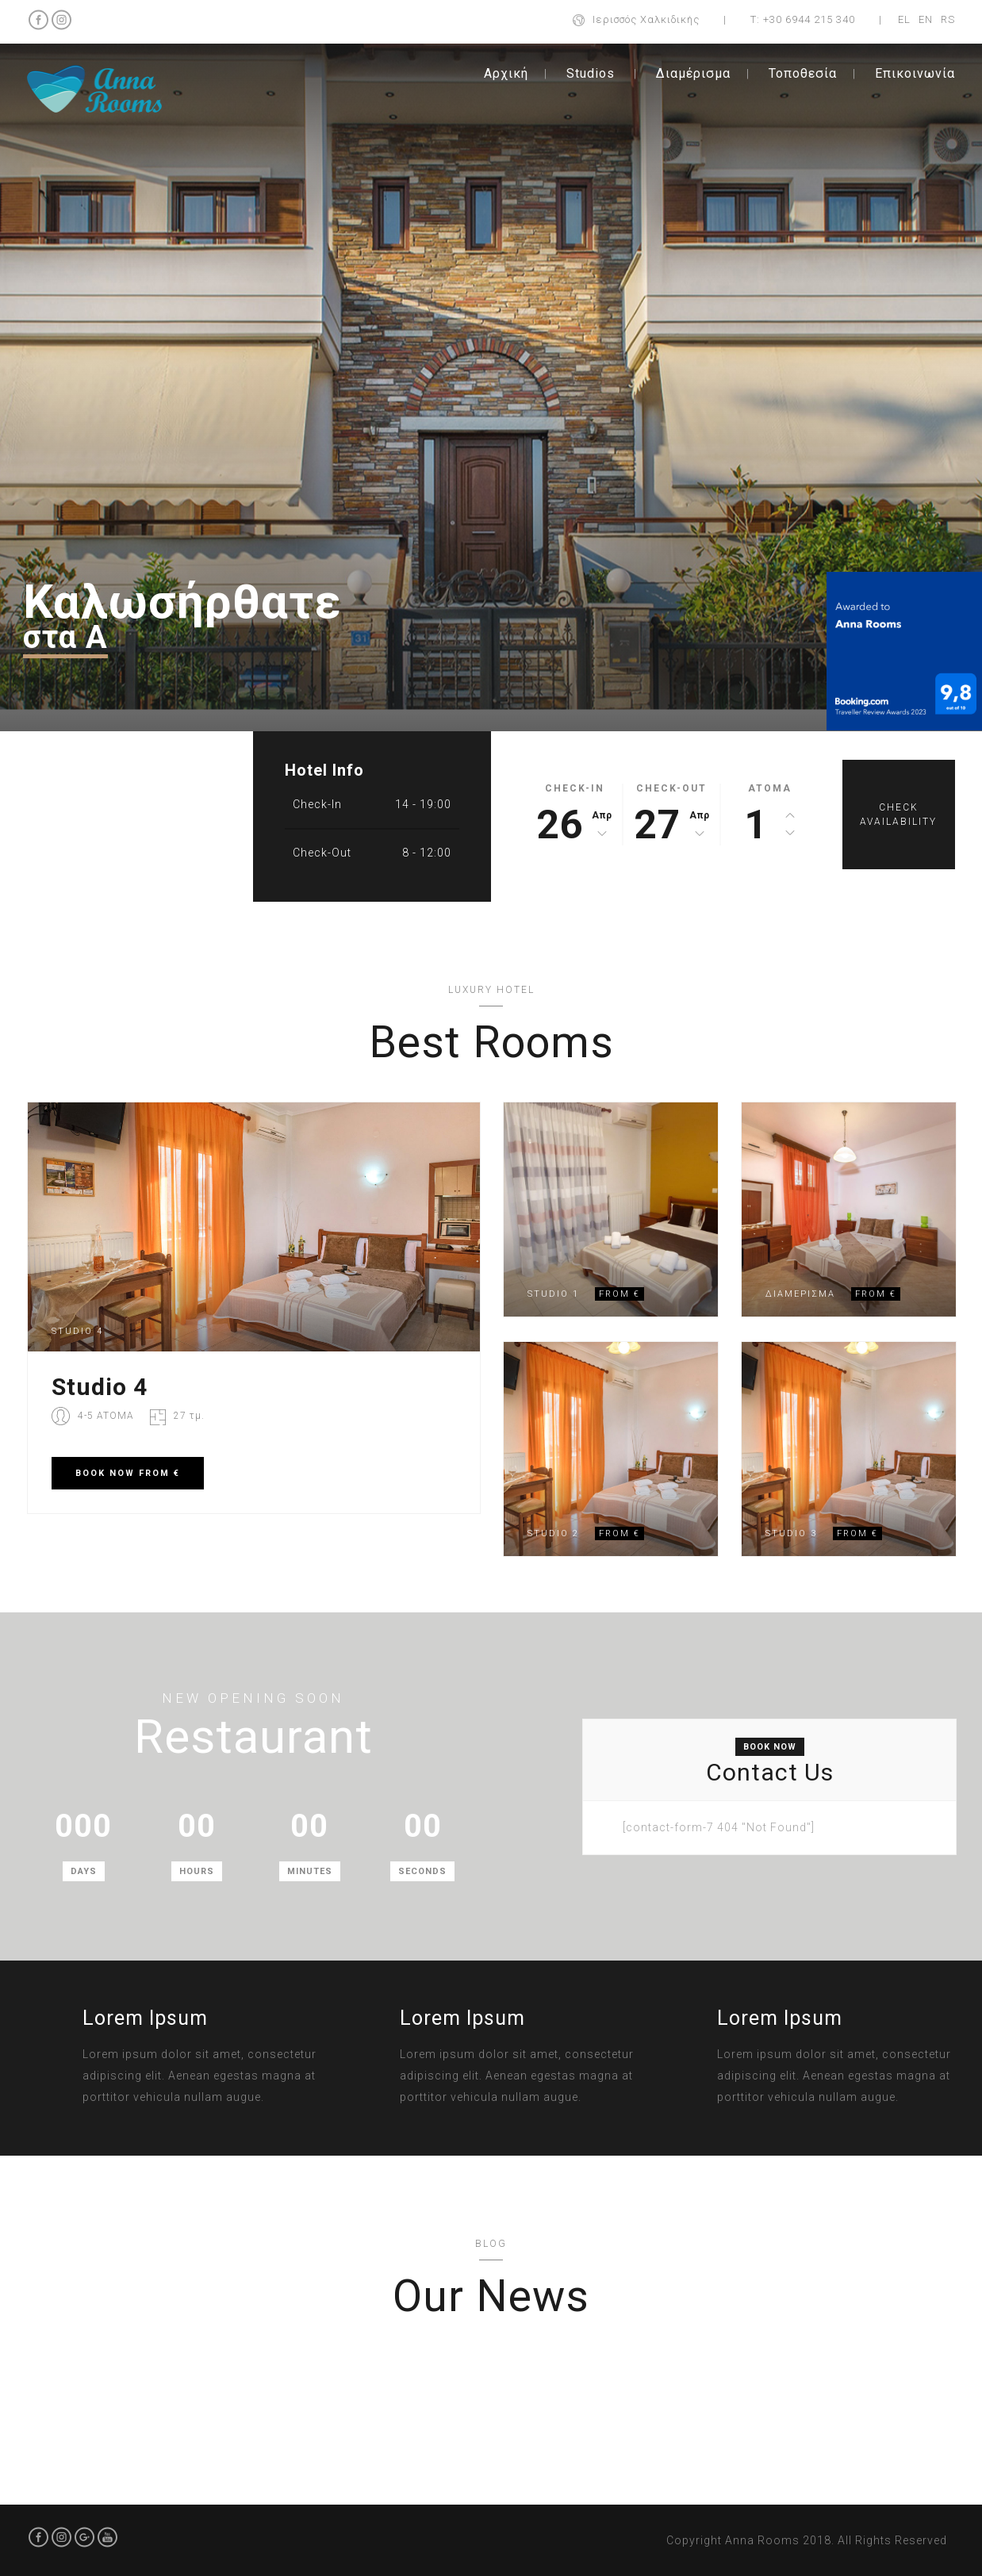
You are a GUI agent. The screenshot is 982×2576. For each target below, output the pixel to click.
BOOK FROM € (127, 1473)
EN (926, 19)
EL (904, 19)
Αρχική (506, 73)
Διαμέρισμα (693, 73)
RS (948, 19)
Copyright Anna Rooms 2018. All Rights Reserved (806, 2540)
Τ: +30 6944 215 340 (802, 19)
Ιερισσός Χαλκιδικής (646, 19)
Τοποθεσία (803, 73)
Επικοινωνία (915, 73)
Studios (590, 73)
